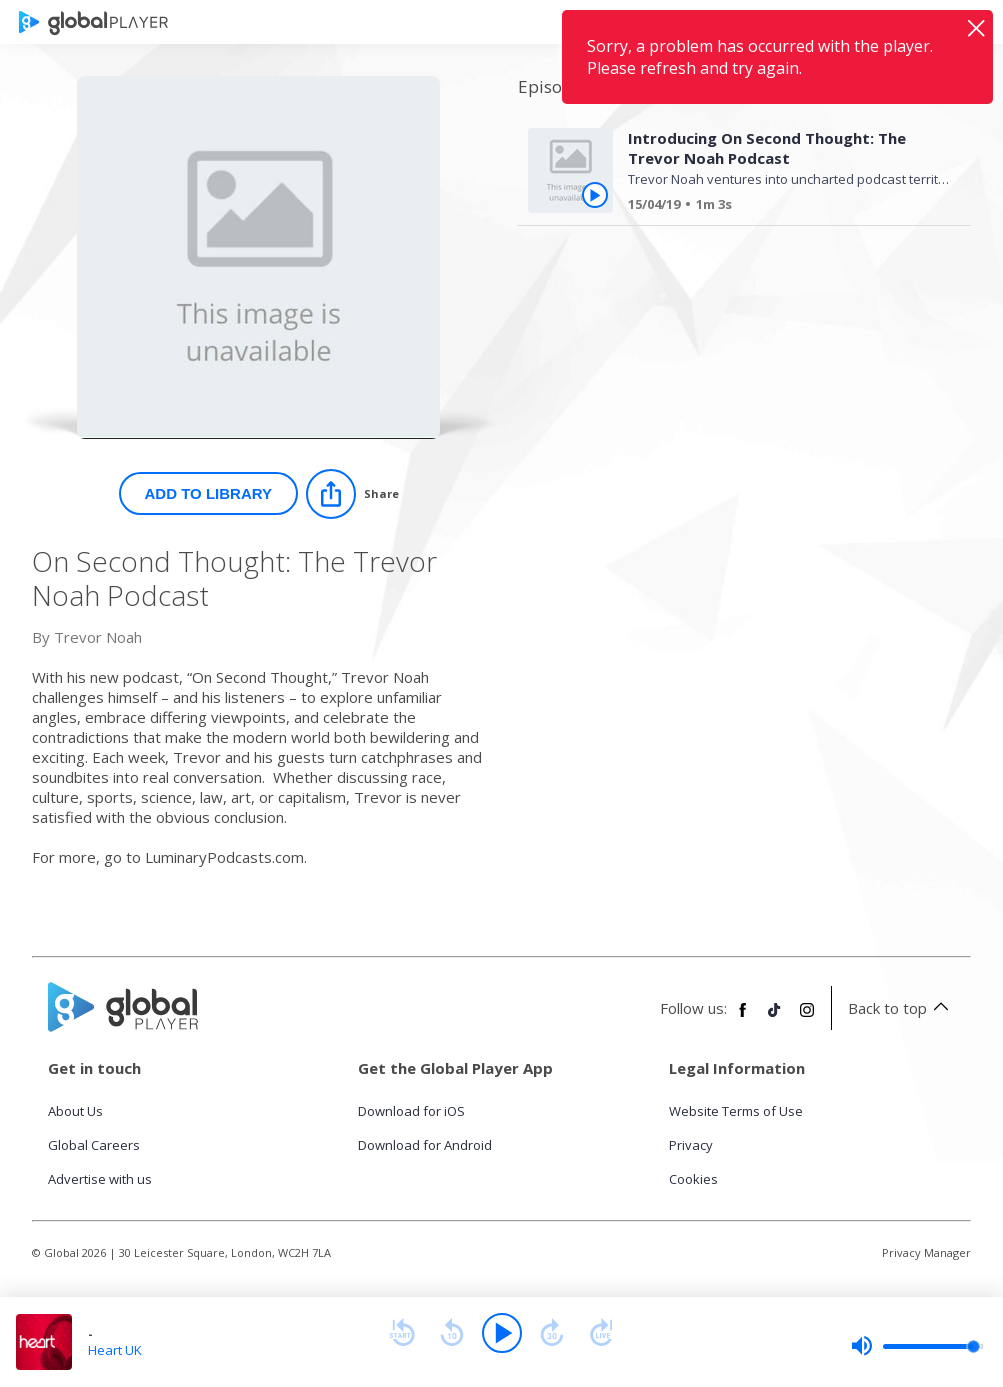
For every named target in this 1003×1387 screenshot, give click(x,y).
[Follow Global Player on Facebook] (743, 1018)
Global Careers (94, 1145)
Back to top (901, 1008)
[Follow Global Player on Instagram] (807, 1018)
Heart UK (115, 1350)
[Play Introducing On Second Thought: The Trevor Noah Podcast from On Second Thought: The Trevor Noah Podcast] (595, 195)
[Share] (352, 494)
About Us (75, 1111)
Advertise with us (100, 1179)
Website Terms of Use (736, 1111)
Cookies (693, 1179)
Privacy (691, 1145)
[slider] (917, 1346)
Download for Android (425, 1145)
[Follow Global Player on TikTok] (775, 1018)
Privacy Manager (926, 1252)
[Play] (502, 1333)
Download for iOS (411, 1111)
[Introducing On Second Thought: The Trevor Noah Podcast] (782, 207)
